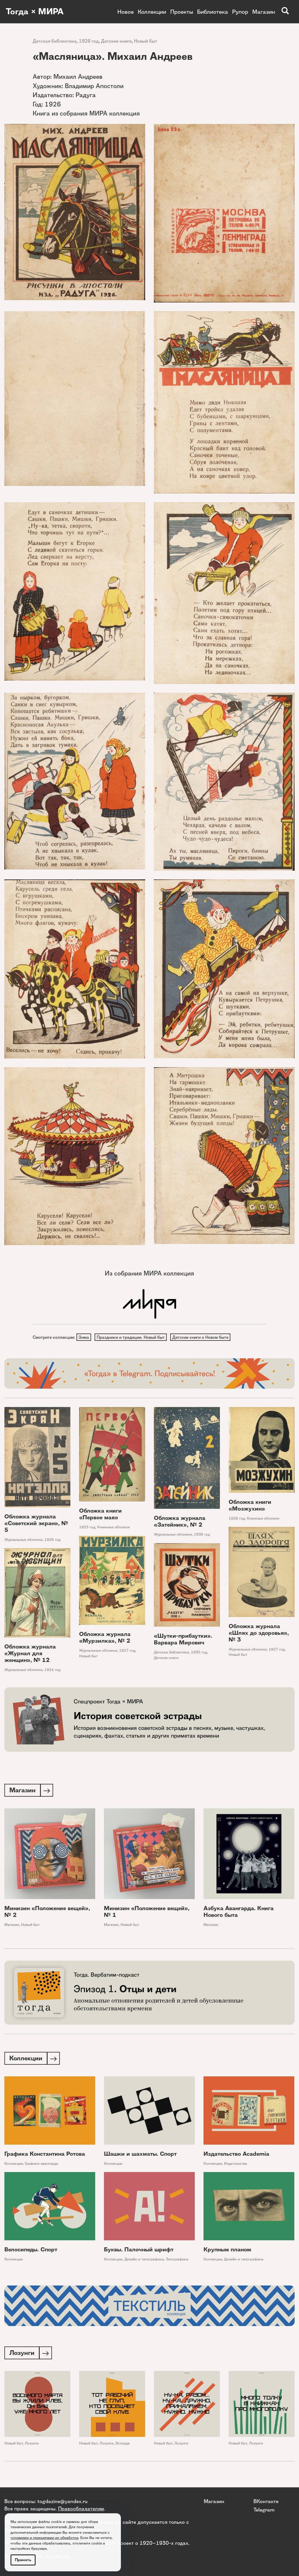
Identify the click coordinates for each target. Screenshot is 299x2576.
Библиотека (212, 11)
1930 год (199, 1652)
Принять (23, 2560)
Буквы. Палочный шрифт (138, 2251)
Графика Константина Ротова (44, 2156)
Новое (125, 11)
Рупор (240, 11)
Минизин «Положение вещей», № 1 (147, 1912)
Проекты (181, 11)
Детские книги (116, 41)
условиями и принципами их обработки (44, 2537)
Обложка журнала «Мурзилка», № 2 (105, 1638)
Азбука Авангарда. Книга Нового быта (239, 1912)
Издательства (235, 2165)
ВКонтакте (266, 2501)
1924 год (52, 1670)
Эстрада (122, 2445)
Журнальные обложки (23, 1540)
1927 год (277, 1649)
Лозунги (32, 2445)
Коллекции (152, 11)
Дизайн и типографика (144, 2260)
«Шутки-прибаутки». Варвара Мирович (183, 1639)
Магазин (263, 11)
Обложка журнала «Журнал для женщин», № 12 (30, 1654)
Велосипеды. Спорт (30, 2251)
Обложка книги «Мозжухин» (250, 1506)
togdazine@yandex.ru (62, 2501)
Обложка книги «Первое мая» (100, 1514)
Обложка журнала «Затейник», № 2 (179, 1522)
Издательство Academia (236, 2156)
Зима (84, 1337)
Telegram (263, 2509)
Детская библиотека (55, 41)
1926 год (89, 41)
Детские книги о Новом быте (202, 1337)
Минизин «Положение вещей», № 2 (47, 1912)
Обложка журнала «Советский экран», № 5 (36, 1523)
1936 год (202, 1534)
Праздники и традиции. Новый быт (132, 1337)
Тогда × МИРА (36, 11)
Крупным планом (227, 2251)
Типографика (177, 2260)
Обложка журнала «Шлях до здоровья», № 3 (259, 1633)
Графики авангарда (41, 2165)
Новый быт (145, 41)
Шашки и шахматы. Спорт (140, 2156)
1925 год (87, 1527)
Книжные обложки (113, 1527)
